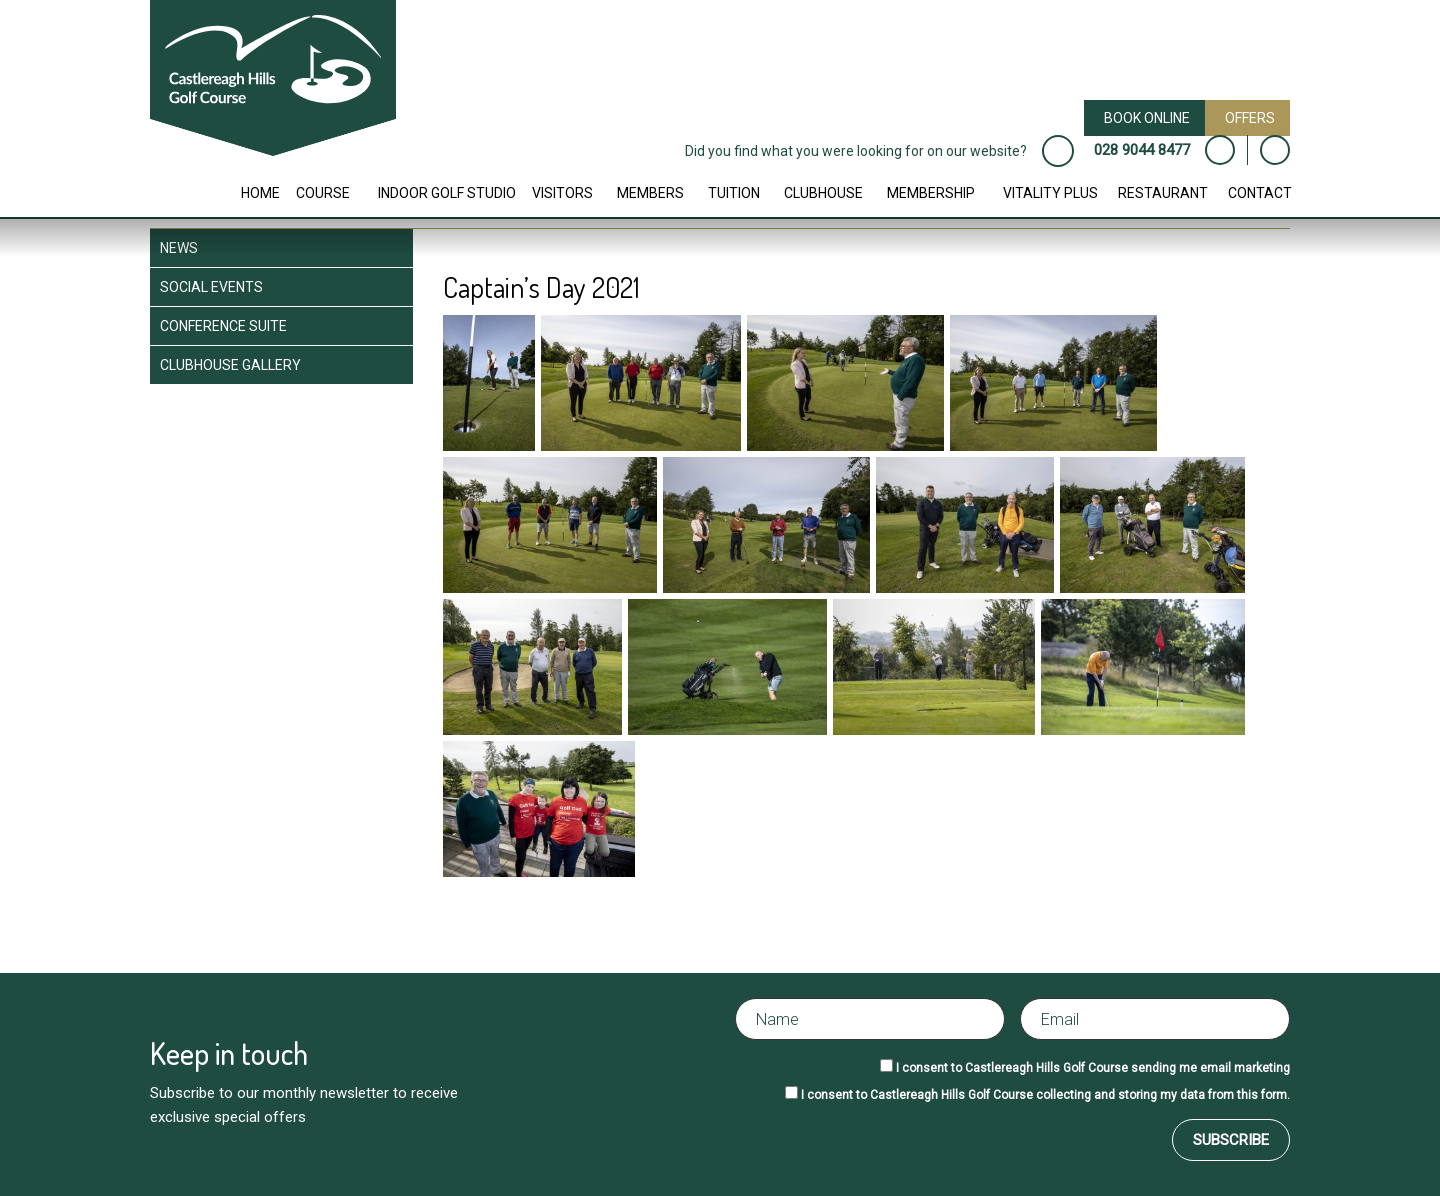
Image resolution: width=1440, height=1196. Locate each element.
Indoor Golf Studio (447, 193)
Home (260, 193)
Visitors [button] (562, 193)
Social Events (211, 287)
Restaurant (1163, 193)
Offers (1250, 118)
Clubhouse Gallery (230, 365)
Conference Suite (223, 326)
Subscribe (1231, 1140)
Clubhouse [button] (823, 193)
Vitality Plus (1050, 193)
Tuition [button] (734, 193)
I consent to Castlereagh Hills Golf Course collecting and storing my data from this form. (1045, 1095)
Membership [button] (931, 193)
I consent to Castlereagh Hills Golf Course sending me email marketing (1093, 1068)
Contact (1260, 193)
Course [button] (323, 193)
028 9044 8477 (1142, 150)
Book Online (1147, 118)
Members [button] (650, 193)
